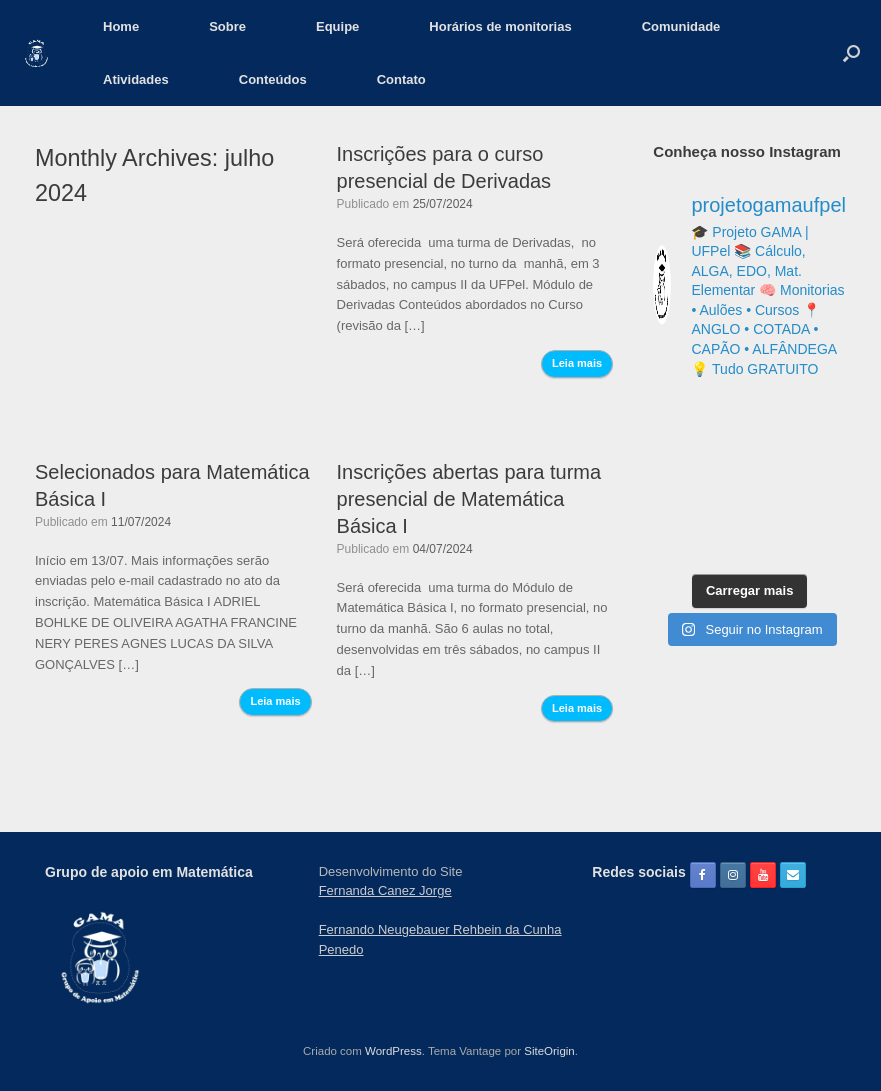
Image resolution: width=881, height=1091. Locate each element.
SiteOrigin (549, 1051)
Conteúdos (273, 79)
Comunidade (681, 26)
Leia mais (577, 363)
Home (121, 26)
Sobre (227, 26)
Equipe (337, 26)
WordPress (393, 1051)
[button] (851, 53)
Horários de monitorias (500, 26)
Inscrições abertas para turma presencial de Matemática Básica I (469, 499)
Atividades (136, 79)
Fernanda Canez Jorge (385, 890)
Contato (401, 79)
